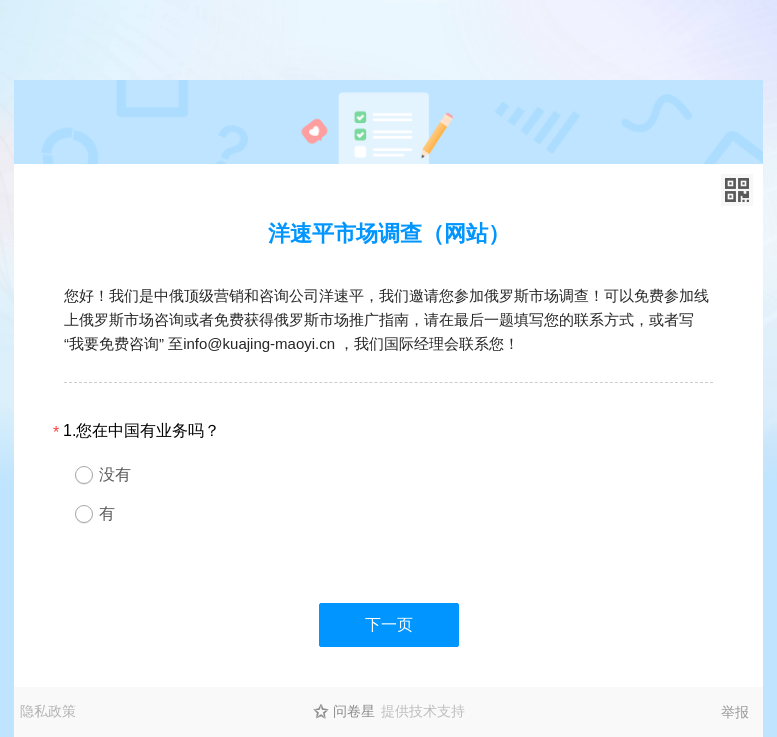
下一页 (389, 624)
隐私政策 (48, 711)
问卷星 (354, 711)
